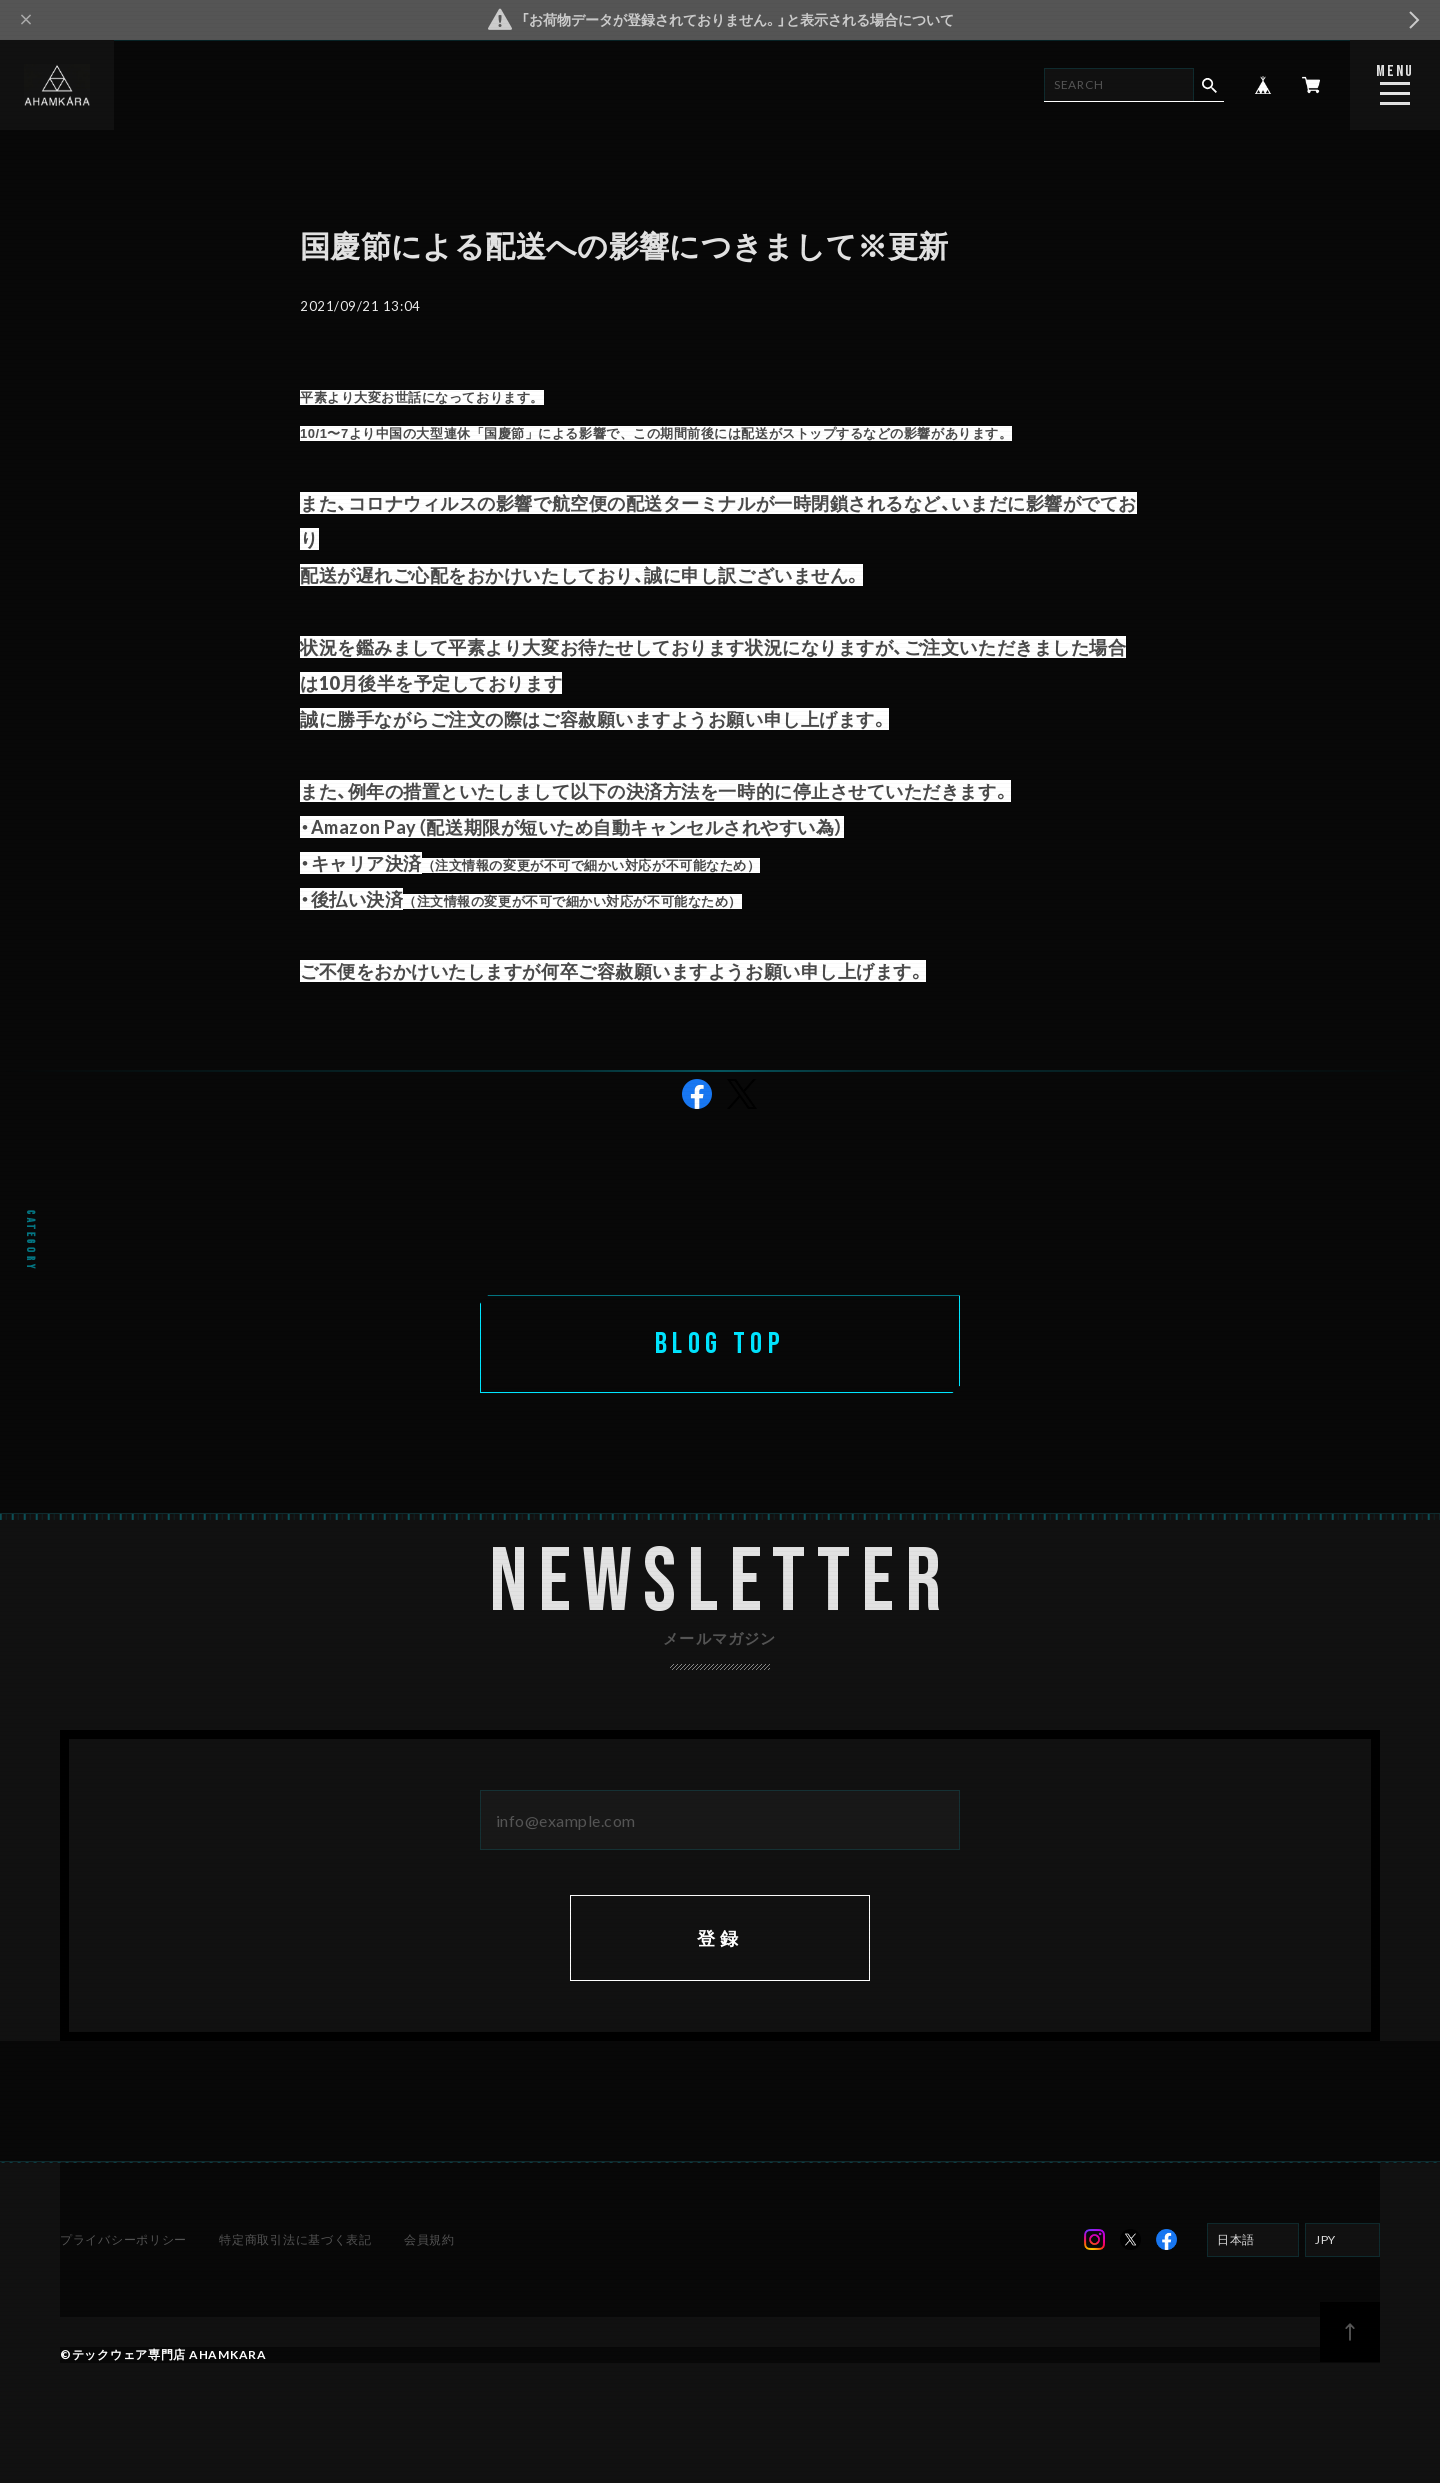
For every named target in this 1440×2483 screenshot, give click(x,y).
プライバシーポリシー (123, 2241)
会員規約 (429, 2241)
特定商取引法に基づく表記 (295, 2241)
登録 (720, 1940)
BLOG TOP (720, 1344)
